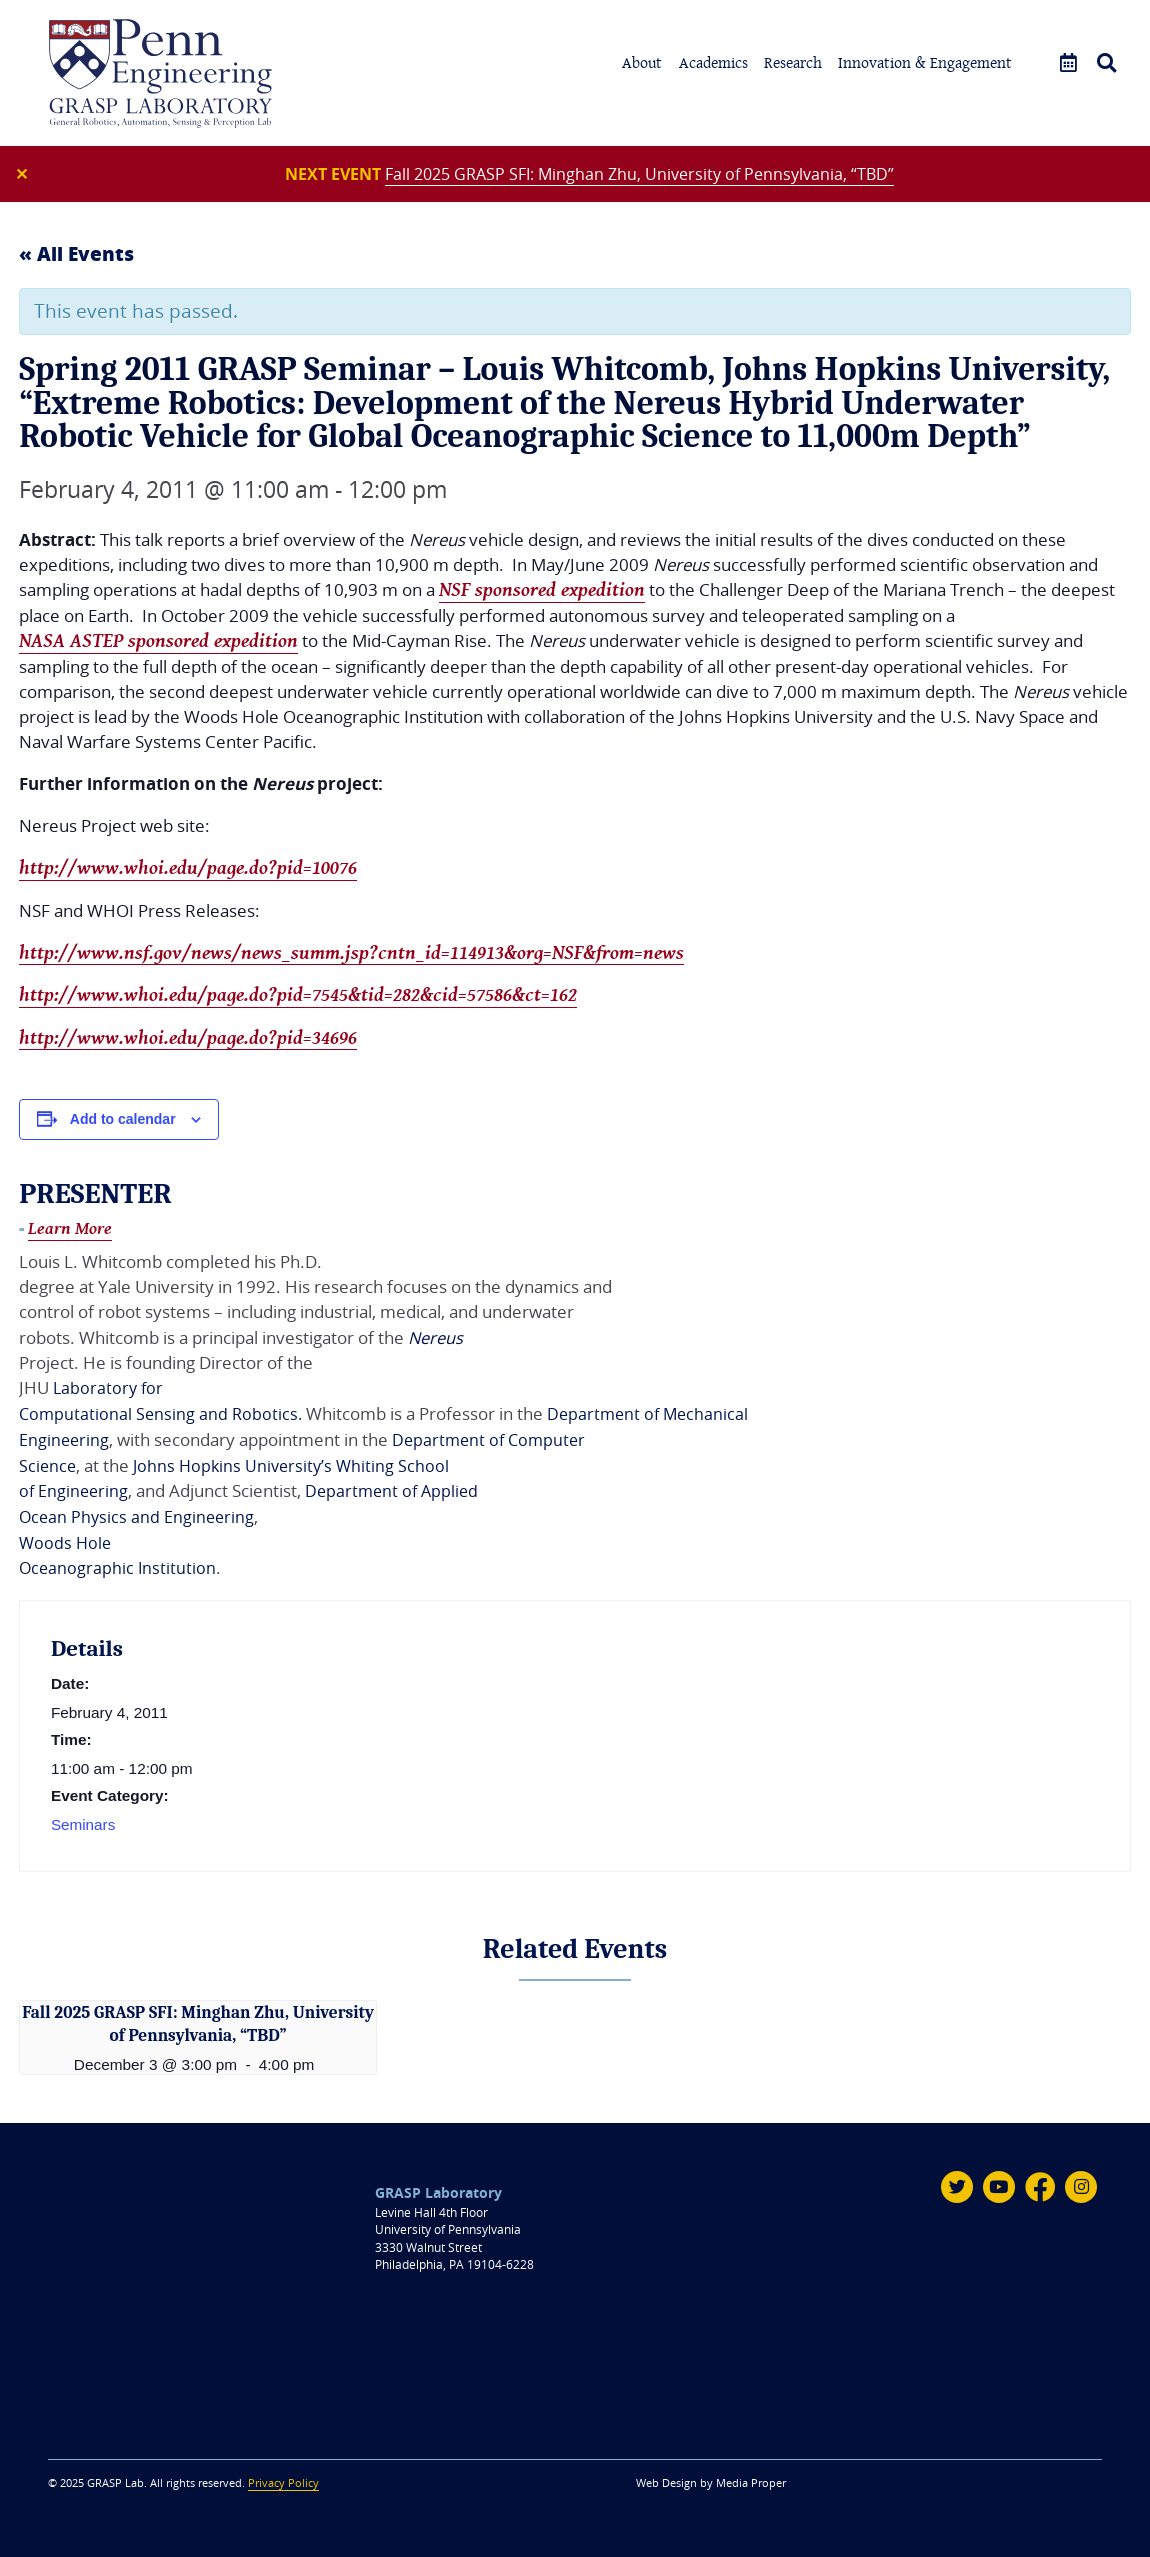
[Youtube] (998, 2185)
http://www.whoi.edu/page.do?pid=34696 (188, 1042)
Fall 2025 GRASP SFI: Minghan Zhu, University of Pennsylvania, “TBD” (639, 174)
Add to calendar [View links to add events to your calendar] (123, 1124)
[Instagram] (1081, 2185)
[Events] (1068, 63)
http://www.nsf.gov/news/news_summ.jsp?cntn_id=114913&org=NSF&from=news (351, 956)
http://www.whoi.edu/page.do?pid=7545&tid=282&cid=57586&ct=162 (298, 999)
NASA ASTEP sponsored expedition (158, 644)
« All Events (76, 255)
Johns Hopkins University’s (237, 1467)
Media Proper (751, 2481)
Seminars (83, 1824)
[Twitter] (956, 2185)
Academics (713, 62)
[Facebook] (1040, 2185)
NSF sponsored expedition (542, 592)
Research (793, 62)
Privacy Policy (283, 2481)
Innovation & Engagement (925, 62)
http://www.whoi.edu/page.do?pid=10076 (188, 871)
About (642, 62)
